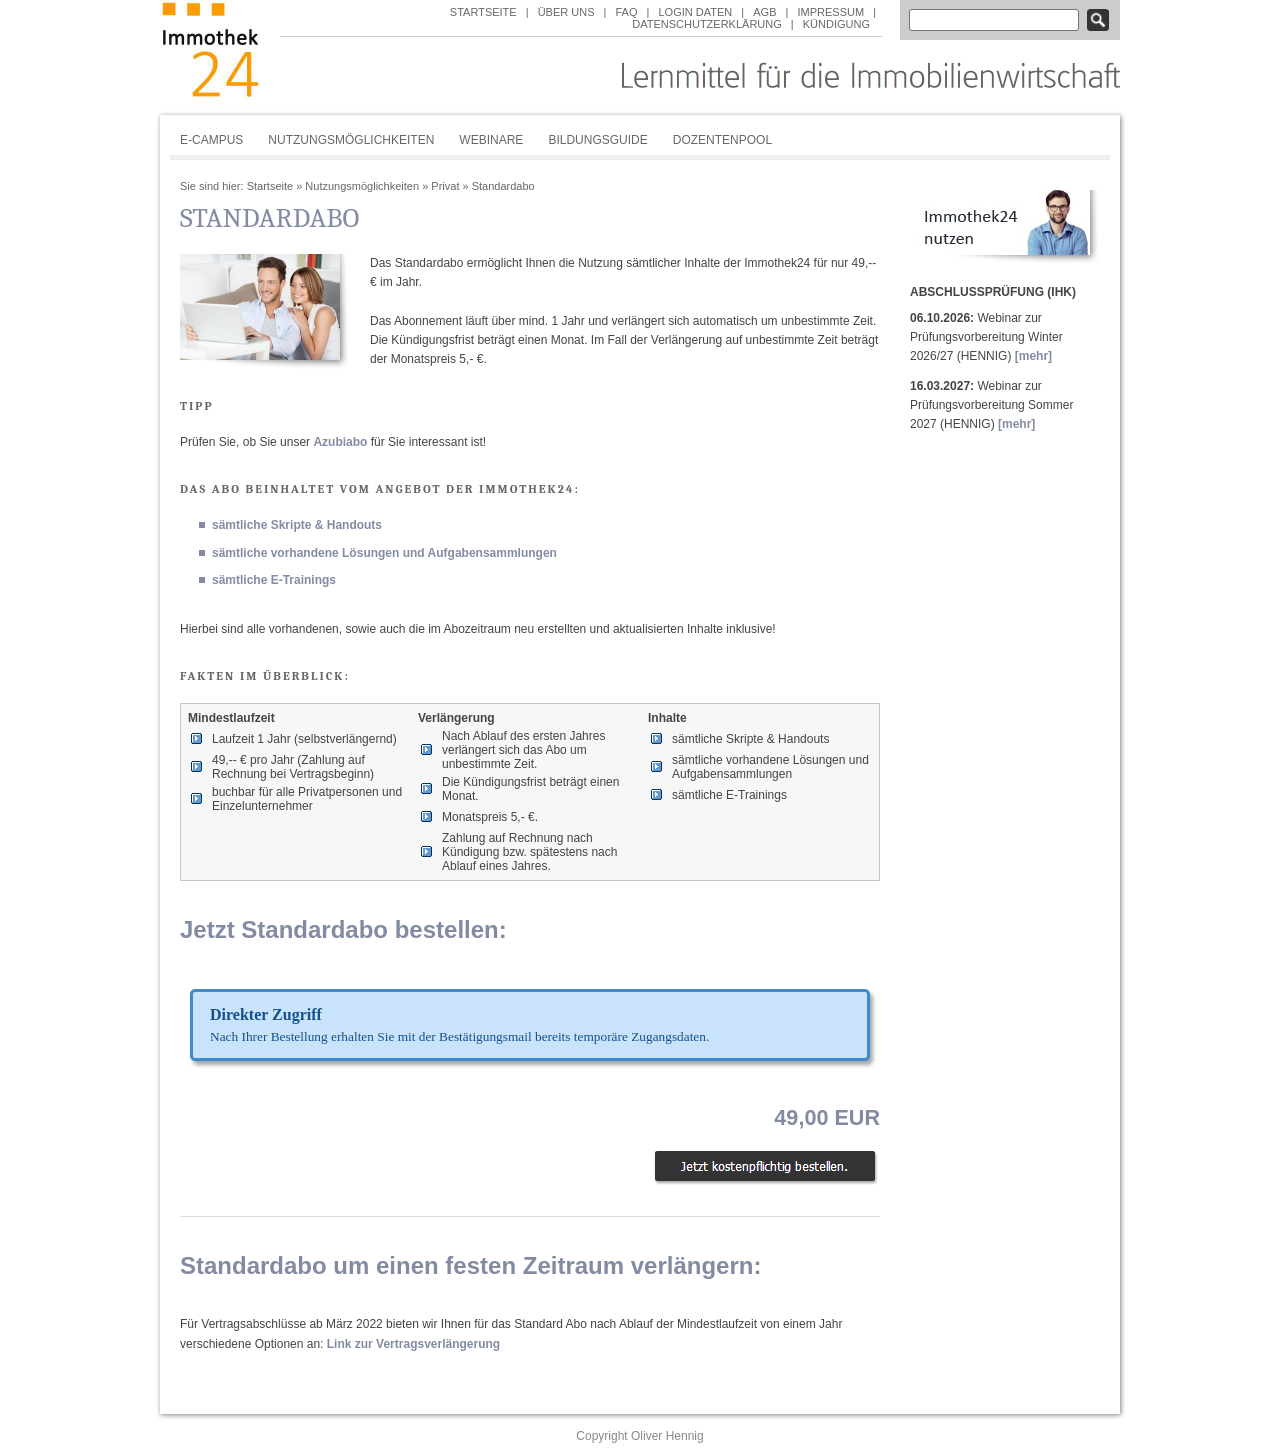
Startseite (483, 12)
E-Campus (211, 140)
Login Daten (695, 12)
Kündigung (836, 24)
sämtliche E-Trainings (274, 580)
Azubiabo (340, 442)
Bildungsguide (597, 140)
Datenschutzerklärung (707, 24)
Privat (445, 186)
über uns (566, 12)
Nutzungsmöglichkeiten (351, 140)
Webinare (491, 140)
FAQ (626, 12)
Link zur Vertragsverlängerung (413, 1344)
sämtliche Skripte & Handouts (297, 525)
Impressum (830, 12)
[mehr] (1033, 356)
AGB (764, 12)
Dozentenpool (722, 140)
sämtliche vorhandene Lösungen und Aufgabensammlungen (384, 553)
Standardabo (503, 186)
